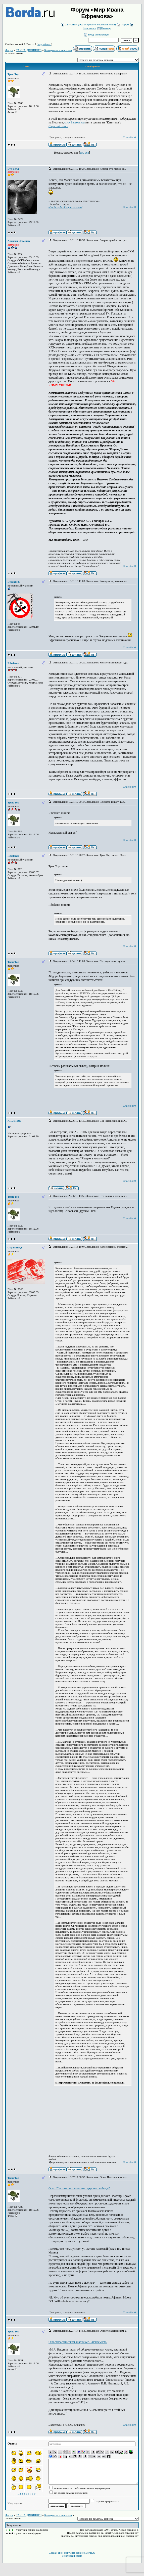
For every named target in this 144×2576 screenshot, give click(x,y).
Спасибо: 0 (129, 137)
